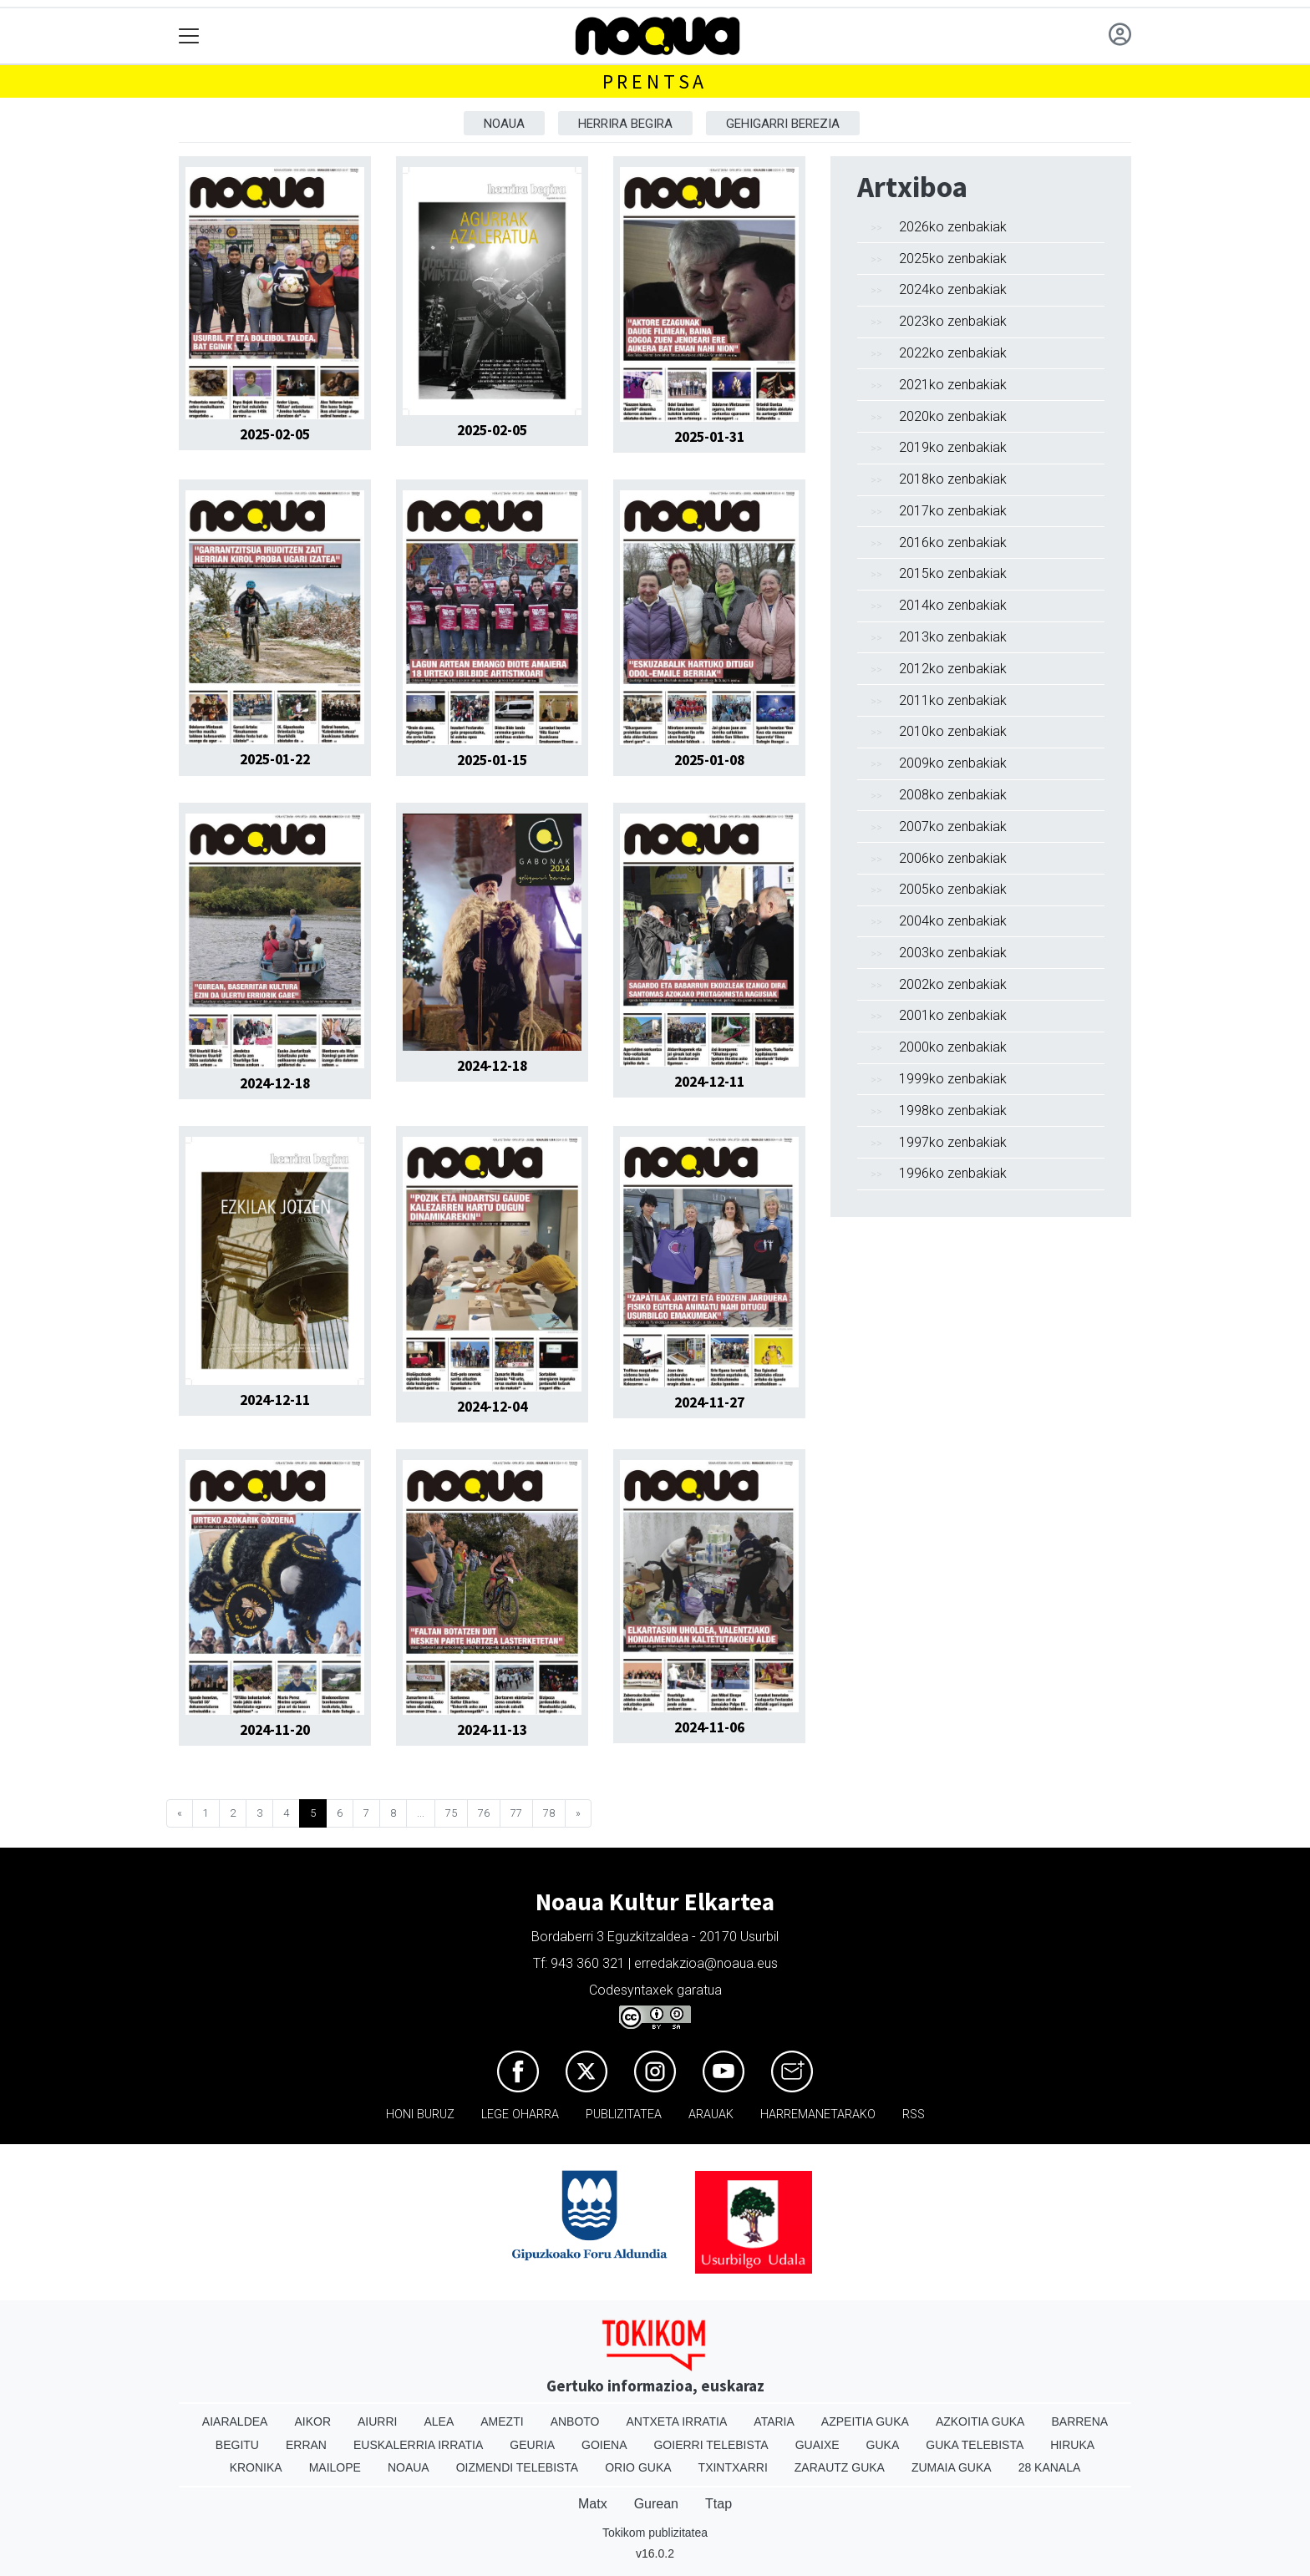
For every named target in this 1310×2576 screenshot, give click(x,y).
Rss (913, 2114)
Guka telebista (974, 2445)
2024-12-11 (709, 1081)
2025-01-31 (709, 437)
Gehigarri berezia (783, 123)
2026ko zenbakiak (953, 227)
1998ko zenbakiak (953, 1110)
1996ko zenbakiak (953, 1173)
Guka (883, 2445)
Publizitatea (624, 2114)
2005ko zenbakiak (953, 889)
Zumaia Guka (951, 2467)
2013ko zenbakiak (953, 637)
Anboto (575, 2421)
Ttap (718, 2504)
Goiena (604, 2445)
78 (549, 1813)
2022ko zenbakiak (953, 353)
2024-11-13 (492, 1730)
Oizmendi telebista (517, 2467)
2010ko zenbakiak (953, 731)
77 (516, 1813)
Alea (439, 2421)
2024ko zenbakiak (953, 289)
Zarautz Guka (840, 2467)
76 (484, 1813)
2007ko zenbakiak (953, 826)
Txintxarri (733, 2467)
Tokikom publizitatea (655, 2532)
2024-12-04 (492, 1406)
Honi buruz (420, 2114)
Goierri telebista (710, 2445)
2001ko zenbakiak (953, 1015)
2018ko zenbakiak (953, 479)
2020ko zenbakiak (953, 416)
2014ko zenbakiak (953, 605)
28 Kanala (1049, 2467)
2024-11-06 (709, 1727)
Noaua (504, 123)
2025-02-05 (275, 434)
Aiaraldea (235, 2421)
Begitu (237, 2445)
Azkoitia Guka (980, 2421)
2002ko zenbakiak (953, 984)
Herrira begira (625, 123)
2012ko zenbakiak (953, 669)
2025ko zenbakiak (953, 258)
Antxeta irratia (677, 2421)
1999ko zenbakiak (953, 1079)
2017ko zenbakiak (953, 511)
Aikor (312, 2421)
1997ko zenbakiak (953, 1142)
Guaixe (817, 2445)
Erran (306, 2445)
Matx (592, 2504)
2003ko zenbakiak (953, 953)
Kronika (256, 2467)
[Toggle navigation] (189, 36)
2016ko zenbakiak (953, 542)
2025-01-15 (492, 760)
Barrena (1079, 2421)
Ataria (774, 2421)
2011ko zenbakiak (953, 700)
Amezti (501, 2421)
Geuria (532, 2445)
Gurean (656, 2504)
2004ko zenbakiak (953, 921)
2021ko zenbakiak (953, 385)
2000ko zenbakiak (953, 1047)
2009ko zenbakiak (953, 763)
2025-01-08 (709, 760)
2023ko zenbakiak (953, 321)
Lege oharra (520, 2114)
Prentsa (655, 81)
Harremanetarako (818, 2114)
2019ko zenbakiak (953, 447)
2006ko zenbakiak (953, 858)
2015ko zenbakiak (953, 573)
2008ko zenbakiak (953, 795)
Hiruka (1072, 2445)
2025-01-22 (275, 759)
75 (451, 1813)
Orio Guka (638, 2467)
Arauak (711, 2114)
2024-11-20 (275, 1730)
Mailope (335, 2467)
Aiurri (377, 2421)
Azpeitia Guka (865, 2421)
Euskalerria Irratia (418, 2445)
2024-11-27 (709, 1402)
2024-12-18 (275, 1083)
